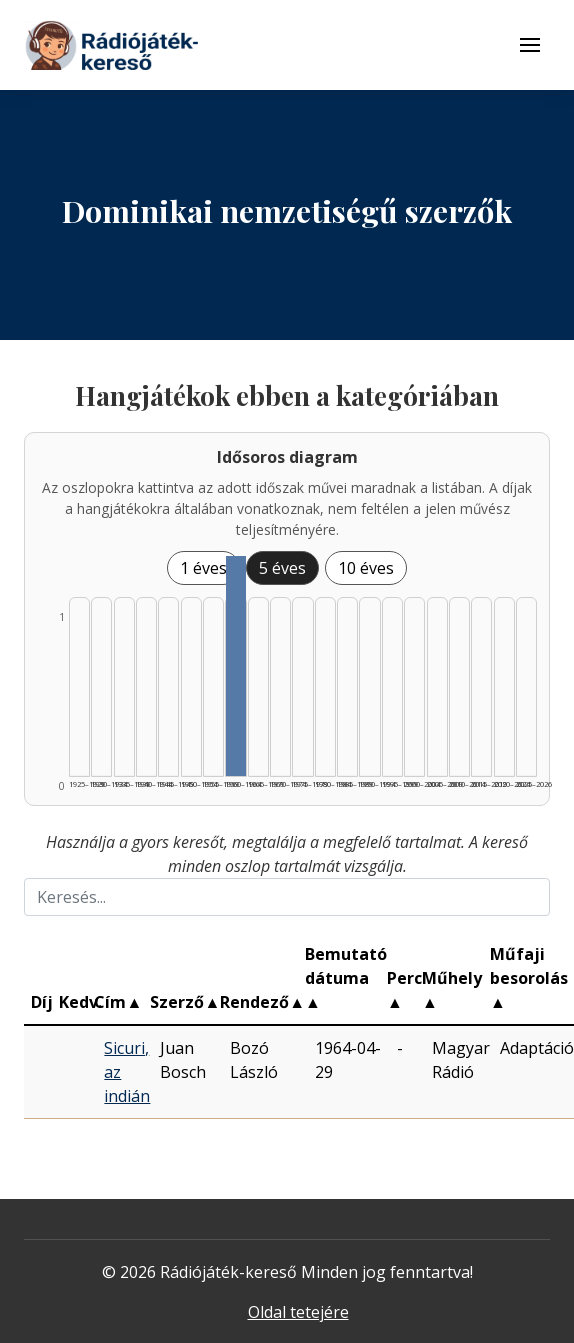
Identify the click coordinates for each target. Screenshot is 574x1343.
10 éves (366, 568)
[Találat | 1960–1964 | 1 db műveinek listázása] (235, 666)
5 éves (282, 568)
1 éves (203, 568)
